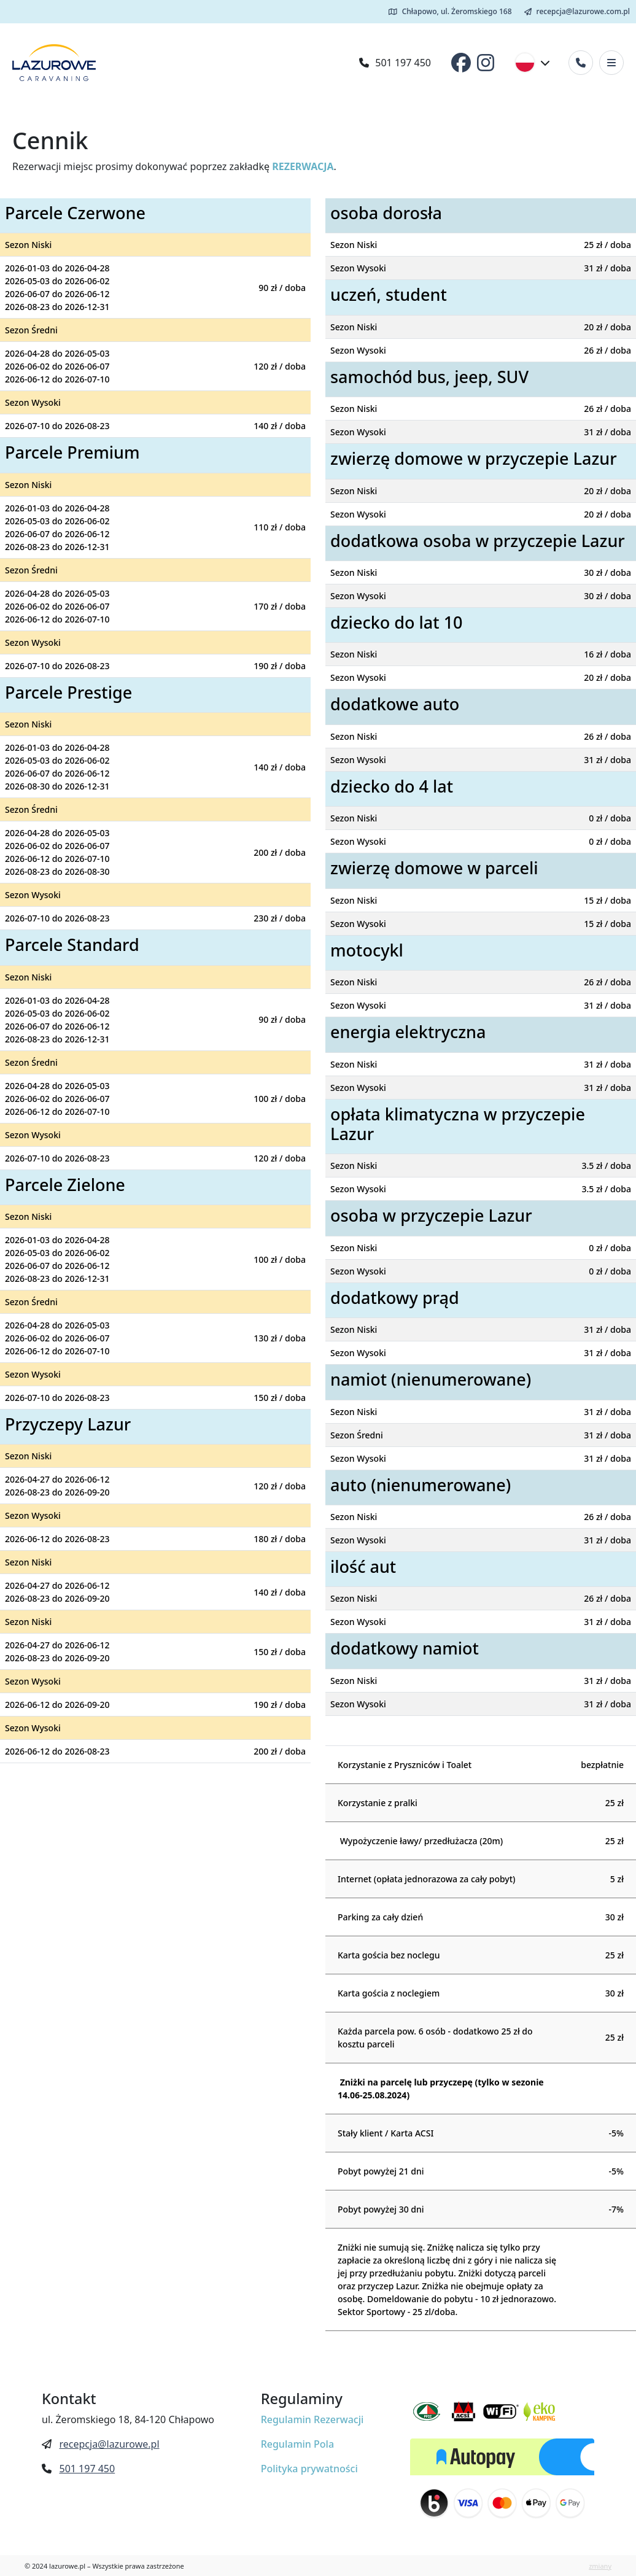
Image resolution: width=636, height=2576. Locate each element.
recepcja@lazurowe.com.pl (577, 11)
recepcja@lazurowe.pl (109, 2444)
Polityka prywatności (309, 2468)
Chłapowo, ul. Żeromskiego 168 (450, 11)
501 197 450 (395, 62)
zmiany (600, 2565)
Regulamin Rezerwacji (312, 2419)
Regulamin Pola (297, 2444)
